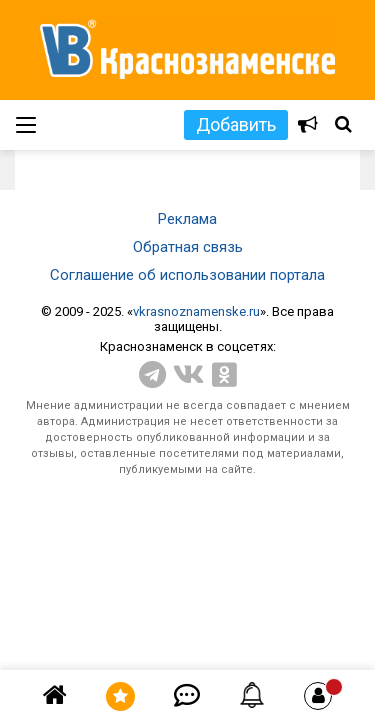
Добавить (236, 124)
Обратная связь (188, 247)
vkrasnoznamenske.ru (196, 311)
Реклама (187, 219)
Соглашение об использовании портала (187, 275)
